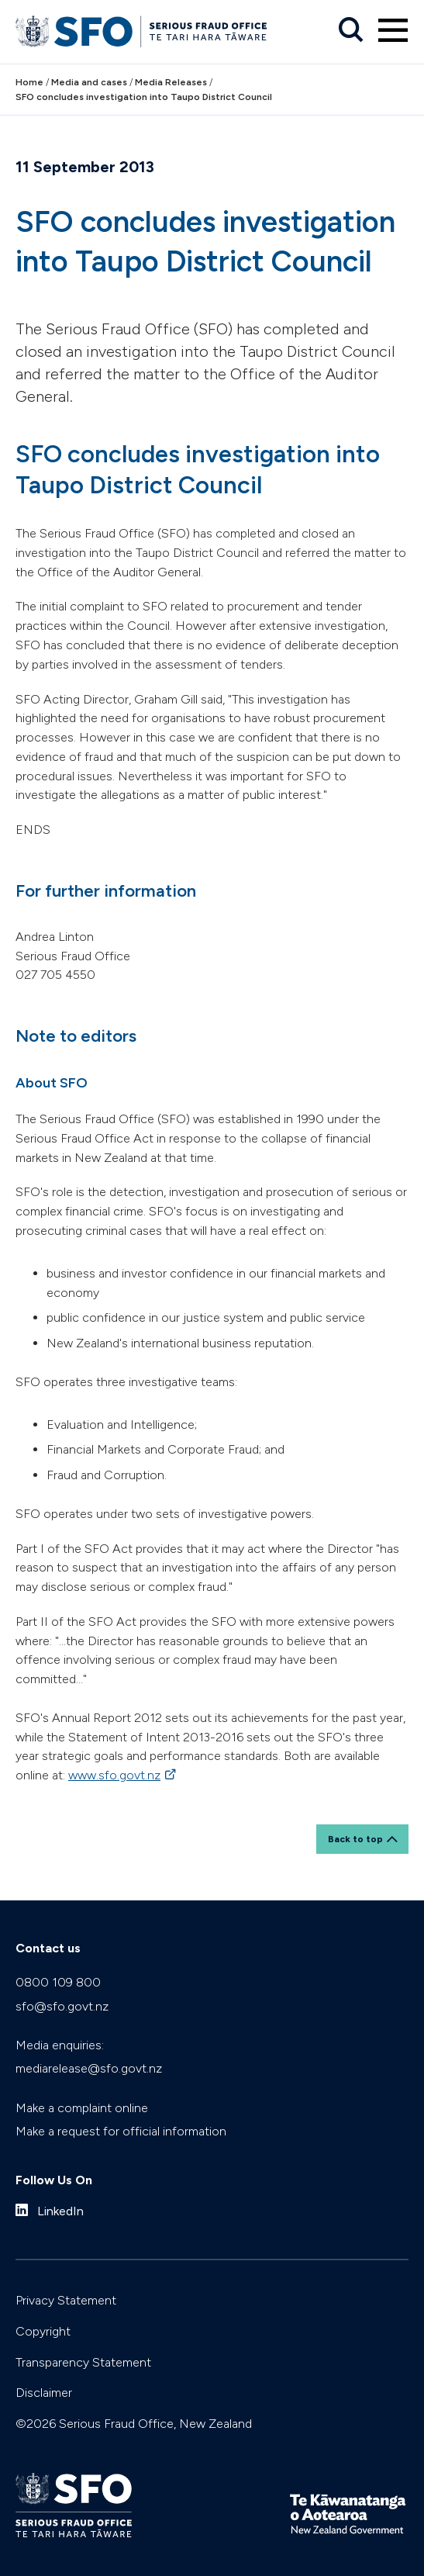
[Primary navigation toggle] (392, 30)
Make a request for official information (121, 2131)
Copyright (43, 2331)
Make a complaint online (82, 2108)
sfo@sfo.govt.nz (62, 2006)
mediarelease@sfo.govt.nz (89, 2068)
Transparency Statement (83, 2362)
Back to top (355, 1839)
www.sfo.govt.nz (114, 1775)
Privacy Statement (66, 2300)
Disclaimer (44, 2392)
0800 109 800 (58, 1982)
